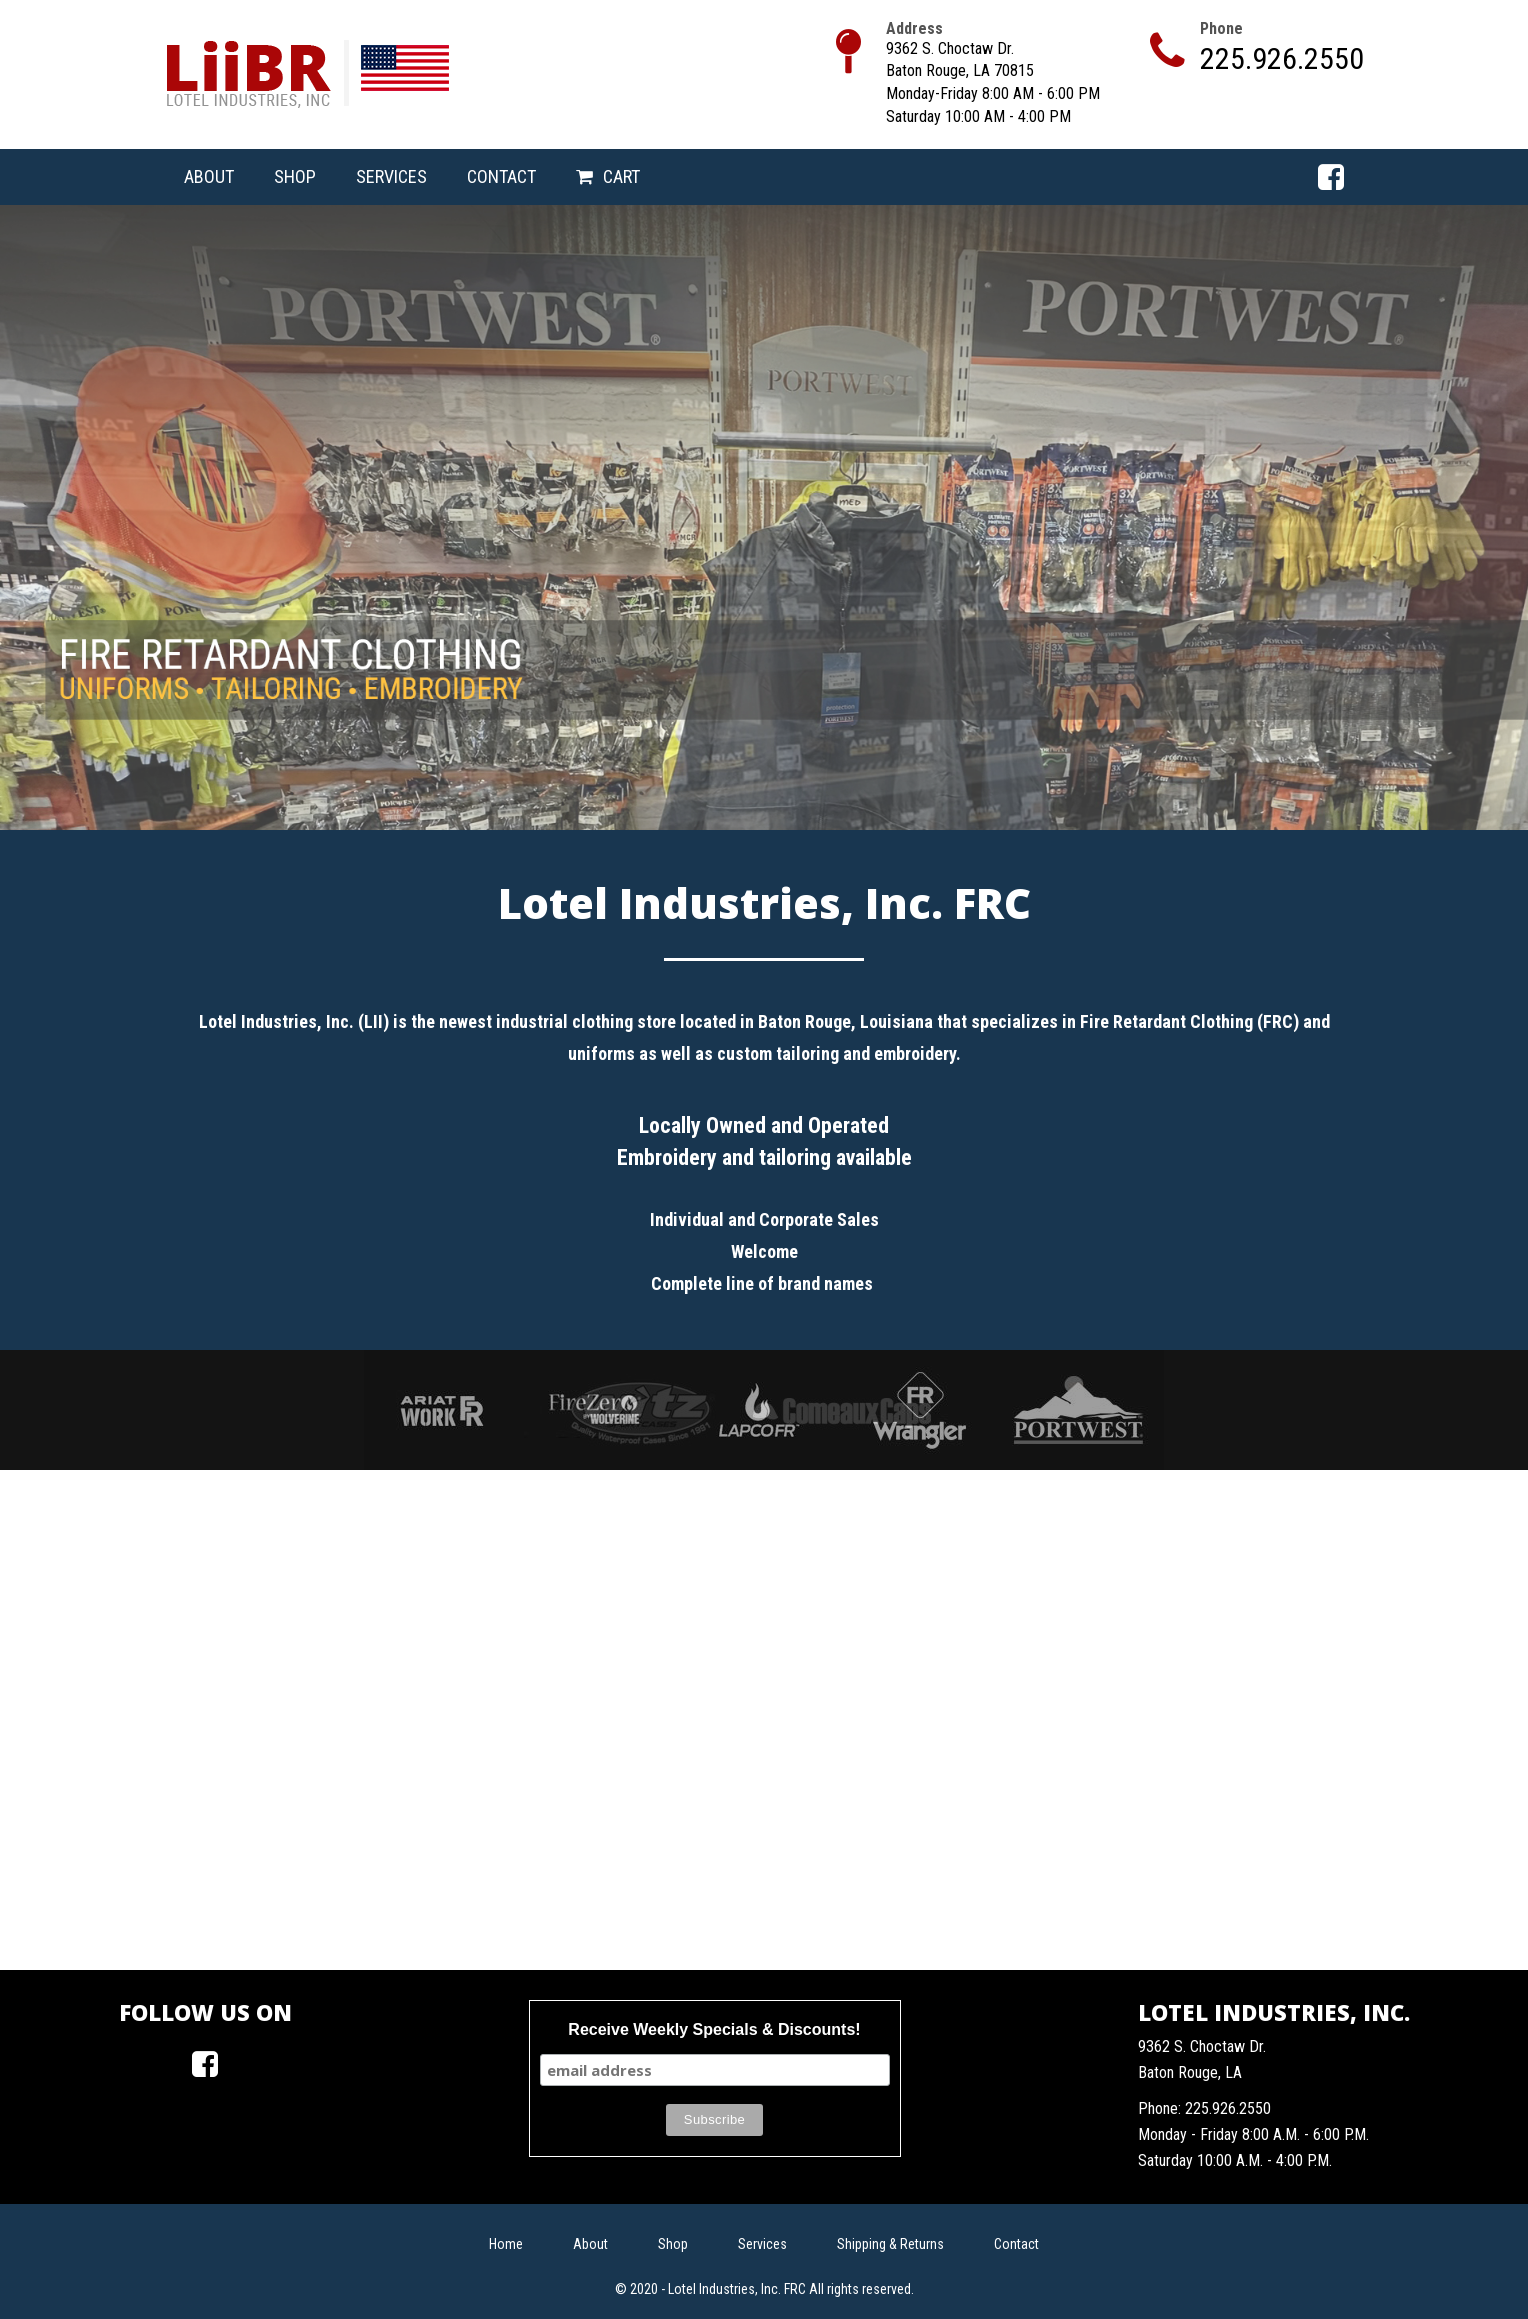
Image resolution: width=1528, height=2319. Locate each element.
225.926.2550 (1282, 58)
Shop (295, 176)
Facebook (1331, 177)
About (209, 176)
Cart (621, 176)
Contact (501, 176)
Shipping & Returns (890, 2244)
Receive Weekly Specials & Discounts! (714, 2029)
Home (506, 2244)
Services (391, 176)
